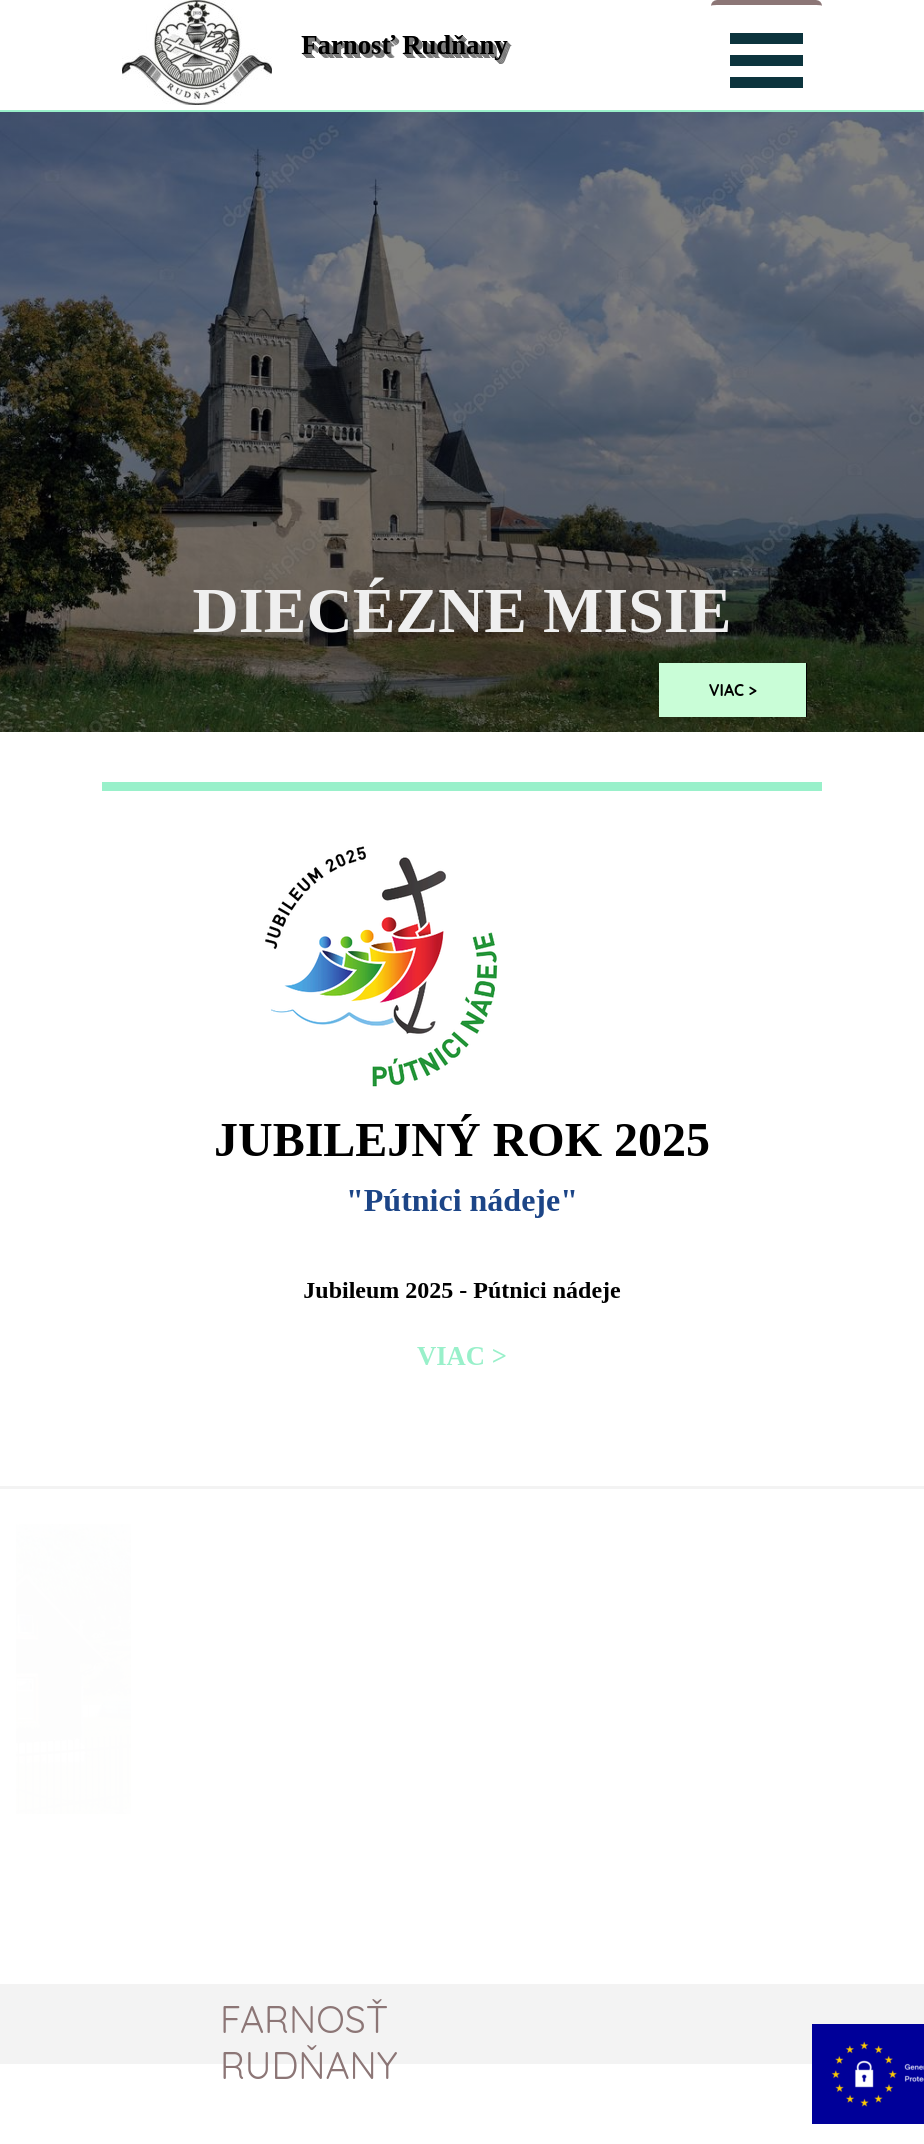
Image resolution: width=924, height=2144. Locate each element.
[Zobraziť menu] (766, 58)
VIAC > (733, 690)
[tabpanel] (462, 1103)
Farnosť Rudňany (404, 45)
